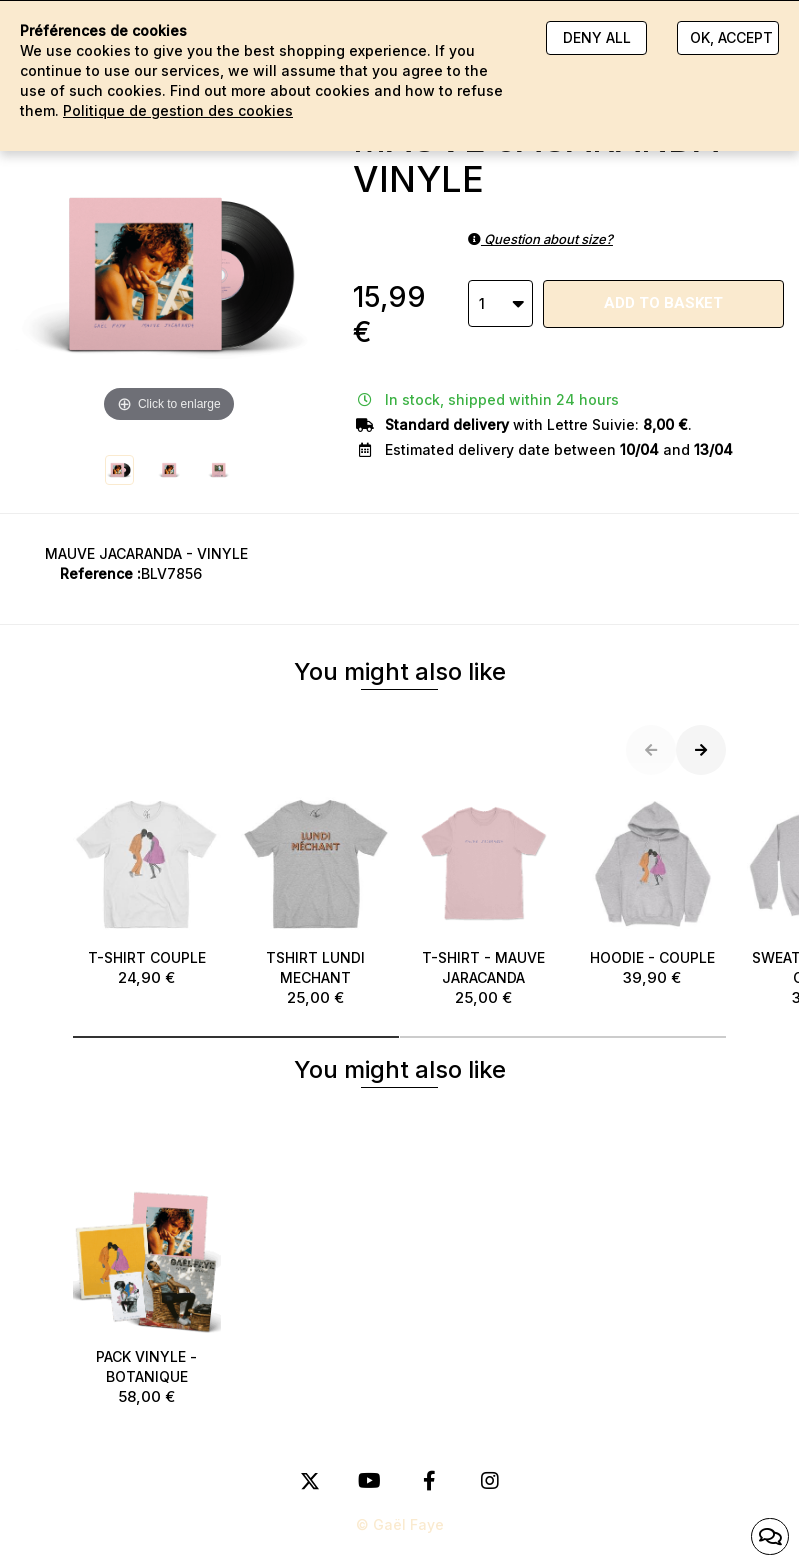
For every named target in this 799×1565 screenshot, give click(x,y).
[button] (236, 1037)
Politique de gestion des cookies (178, 110)
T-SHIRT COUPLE (147, 889)
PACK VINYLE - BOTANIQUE (147, 1297)
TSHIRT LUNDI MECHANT (315, 899)
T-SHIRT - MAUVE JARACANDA (484, 899)
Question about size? (540, 239)
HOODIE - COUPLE (652, 889)
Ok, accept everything (734, 37)
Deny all (597, 37)
